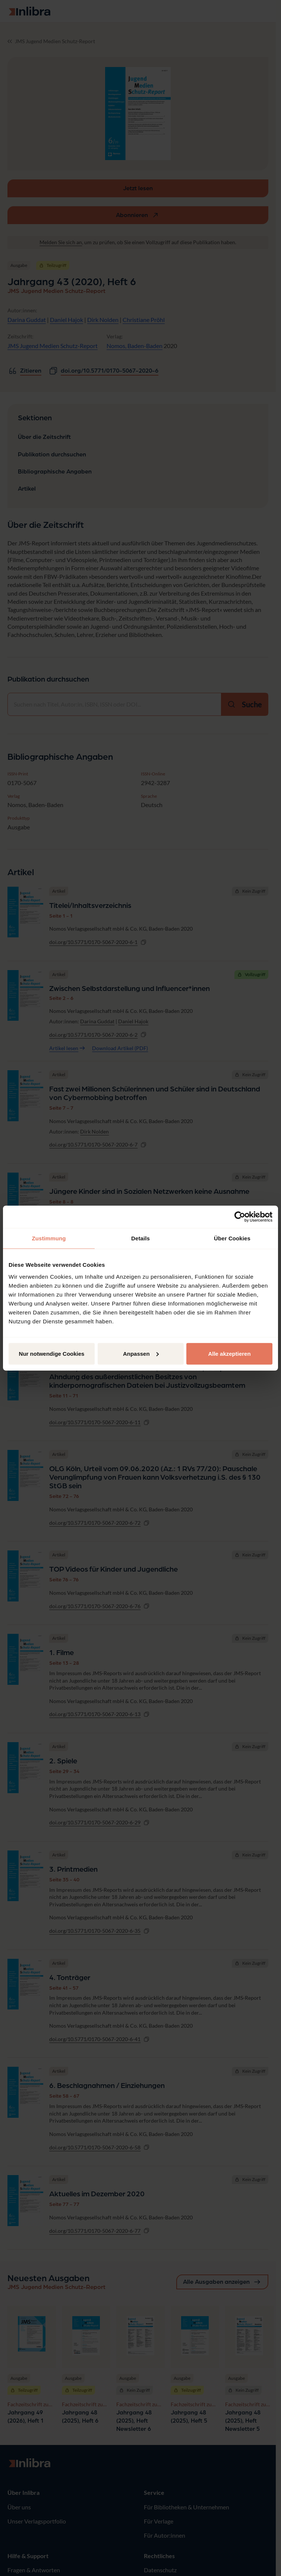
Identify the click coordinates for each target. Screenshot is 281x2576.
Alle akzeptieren (229, 1353)
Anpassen (141, 1353)
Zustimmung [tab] (49, 1238)
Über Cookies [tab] (232, 1238)
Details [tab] (140, 1238)
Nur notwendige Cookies (52, 1353)
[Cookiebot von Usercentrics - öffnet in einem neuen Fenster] (239, 1216)
